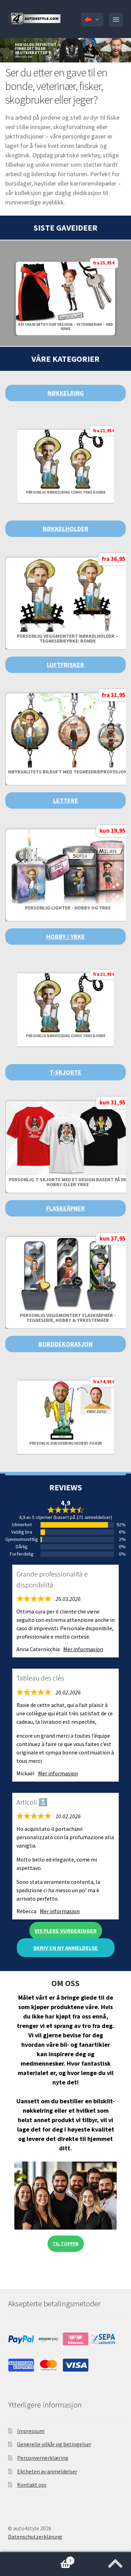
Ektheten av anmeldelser (47, 2471)
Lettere (65, 800)
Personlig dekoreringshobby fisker (65, 1443)
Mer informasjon (83, 1649)
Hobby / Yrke (65, 937)
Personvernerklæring (42, 2457)
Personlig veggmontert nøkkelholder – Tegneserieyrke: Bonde (67, 638)
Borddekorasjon (65, 1344)
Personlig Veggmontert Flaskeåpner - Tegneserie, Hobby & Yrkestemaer (68, 1317)
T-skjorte (65, 1072)
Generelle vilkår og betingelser (54, 2444)
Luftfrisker (65, 665)
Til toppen (66, 2244)
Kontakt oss (31, 2484)
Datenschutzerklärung (35, 2536)
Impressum (30, 2430)
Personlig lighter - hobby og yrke (68, 908)
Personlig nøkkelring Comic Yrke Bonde (65, 492)
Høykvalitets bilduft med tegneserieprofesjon (67, 772)
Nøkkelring (66, 393)
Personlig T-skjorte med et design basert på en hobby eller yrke (67, 1182)
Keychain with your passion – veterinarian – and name (65, 326)
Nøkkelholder (65, 529)
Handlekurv (37, 2559)
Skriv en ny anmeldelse (65, 1947)
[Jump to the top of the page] (115, 2561)
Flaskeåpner (65, 1208)
